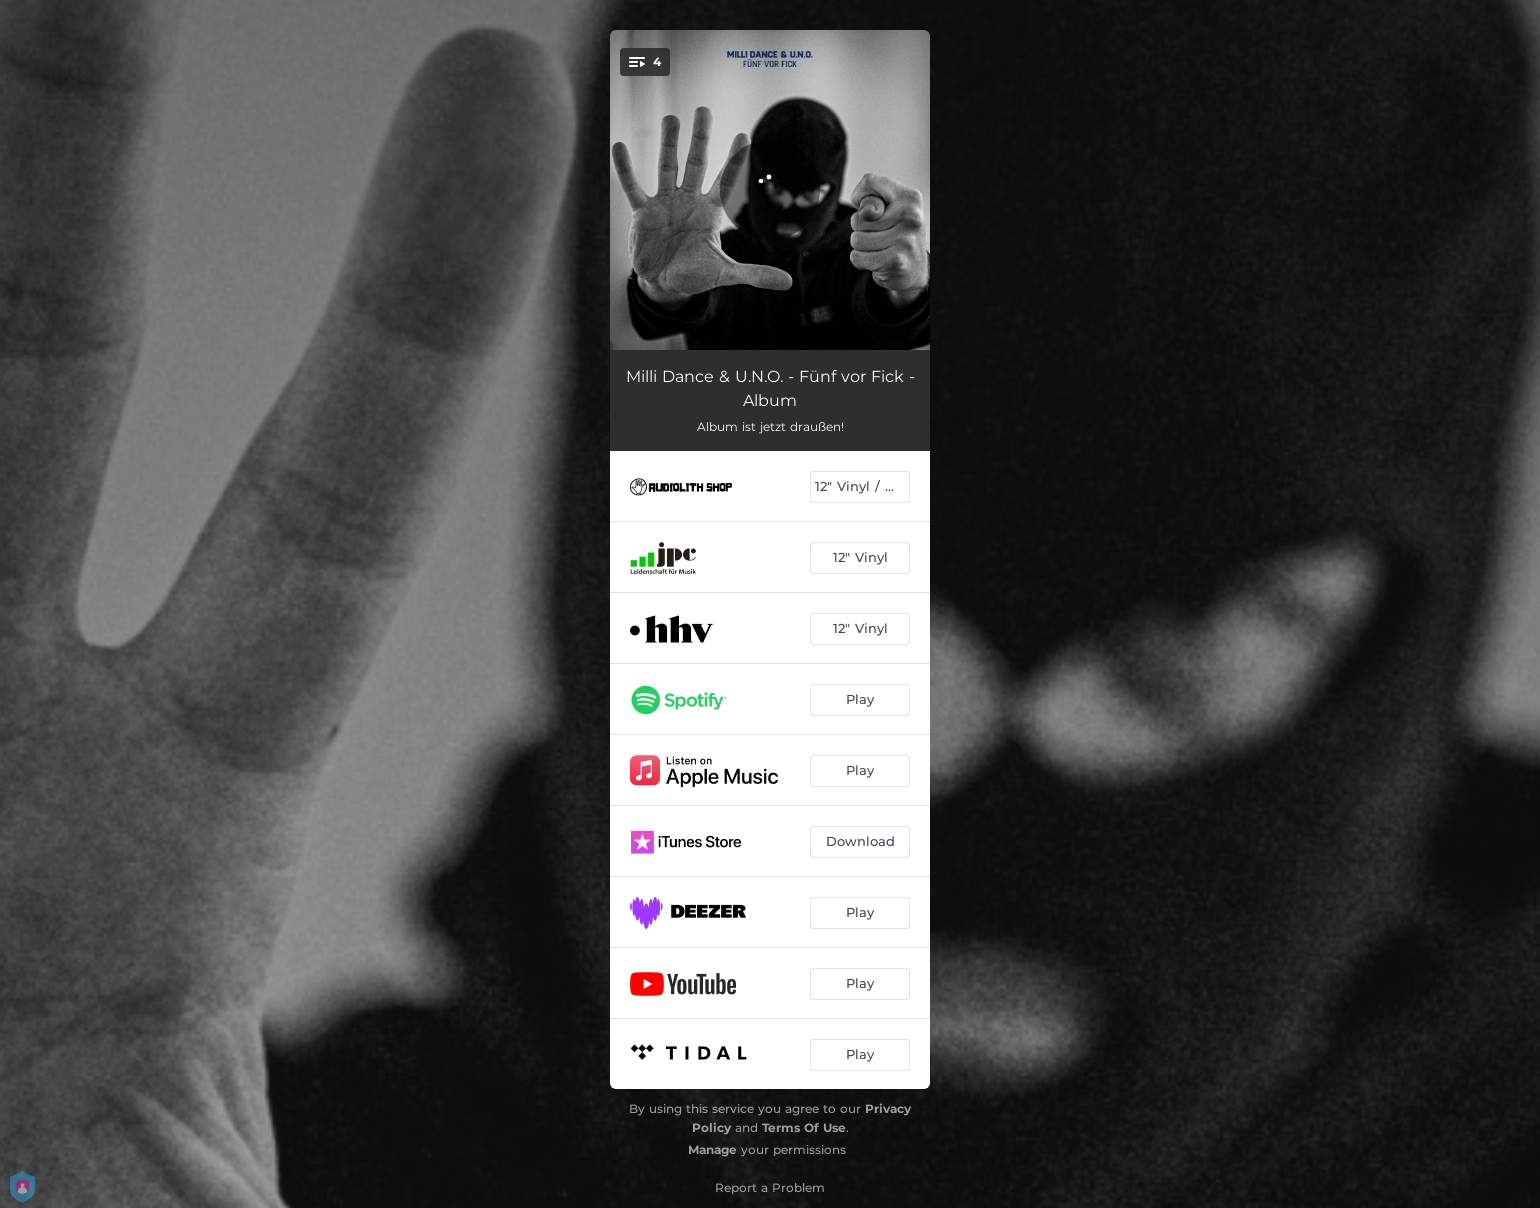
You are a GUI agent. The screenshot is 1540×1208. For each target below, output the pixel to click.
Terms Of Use (804, 1127)
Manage (712, 1149)
